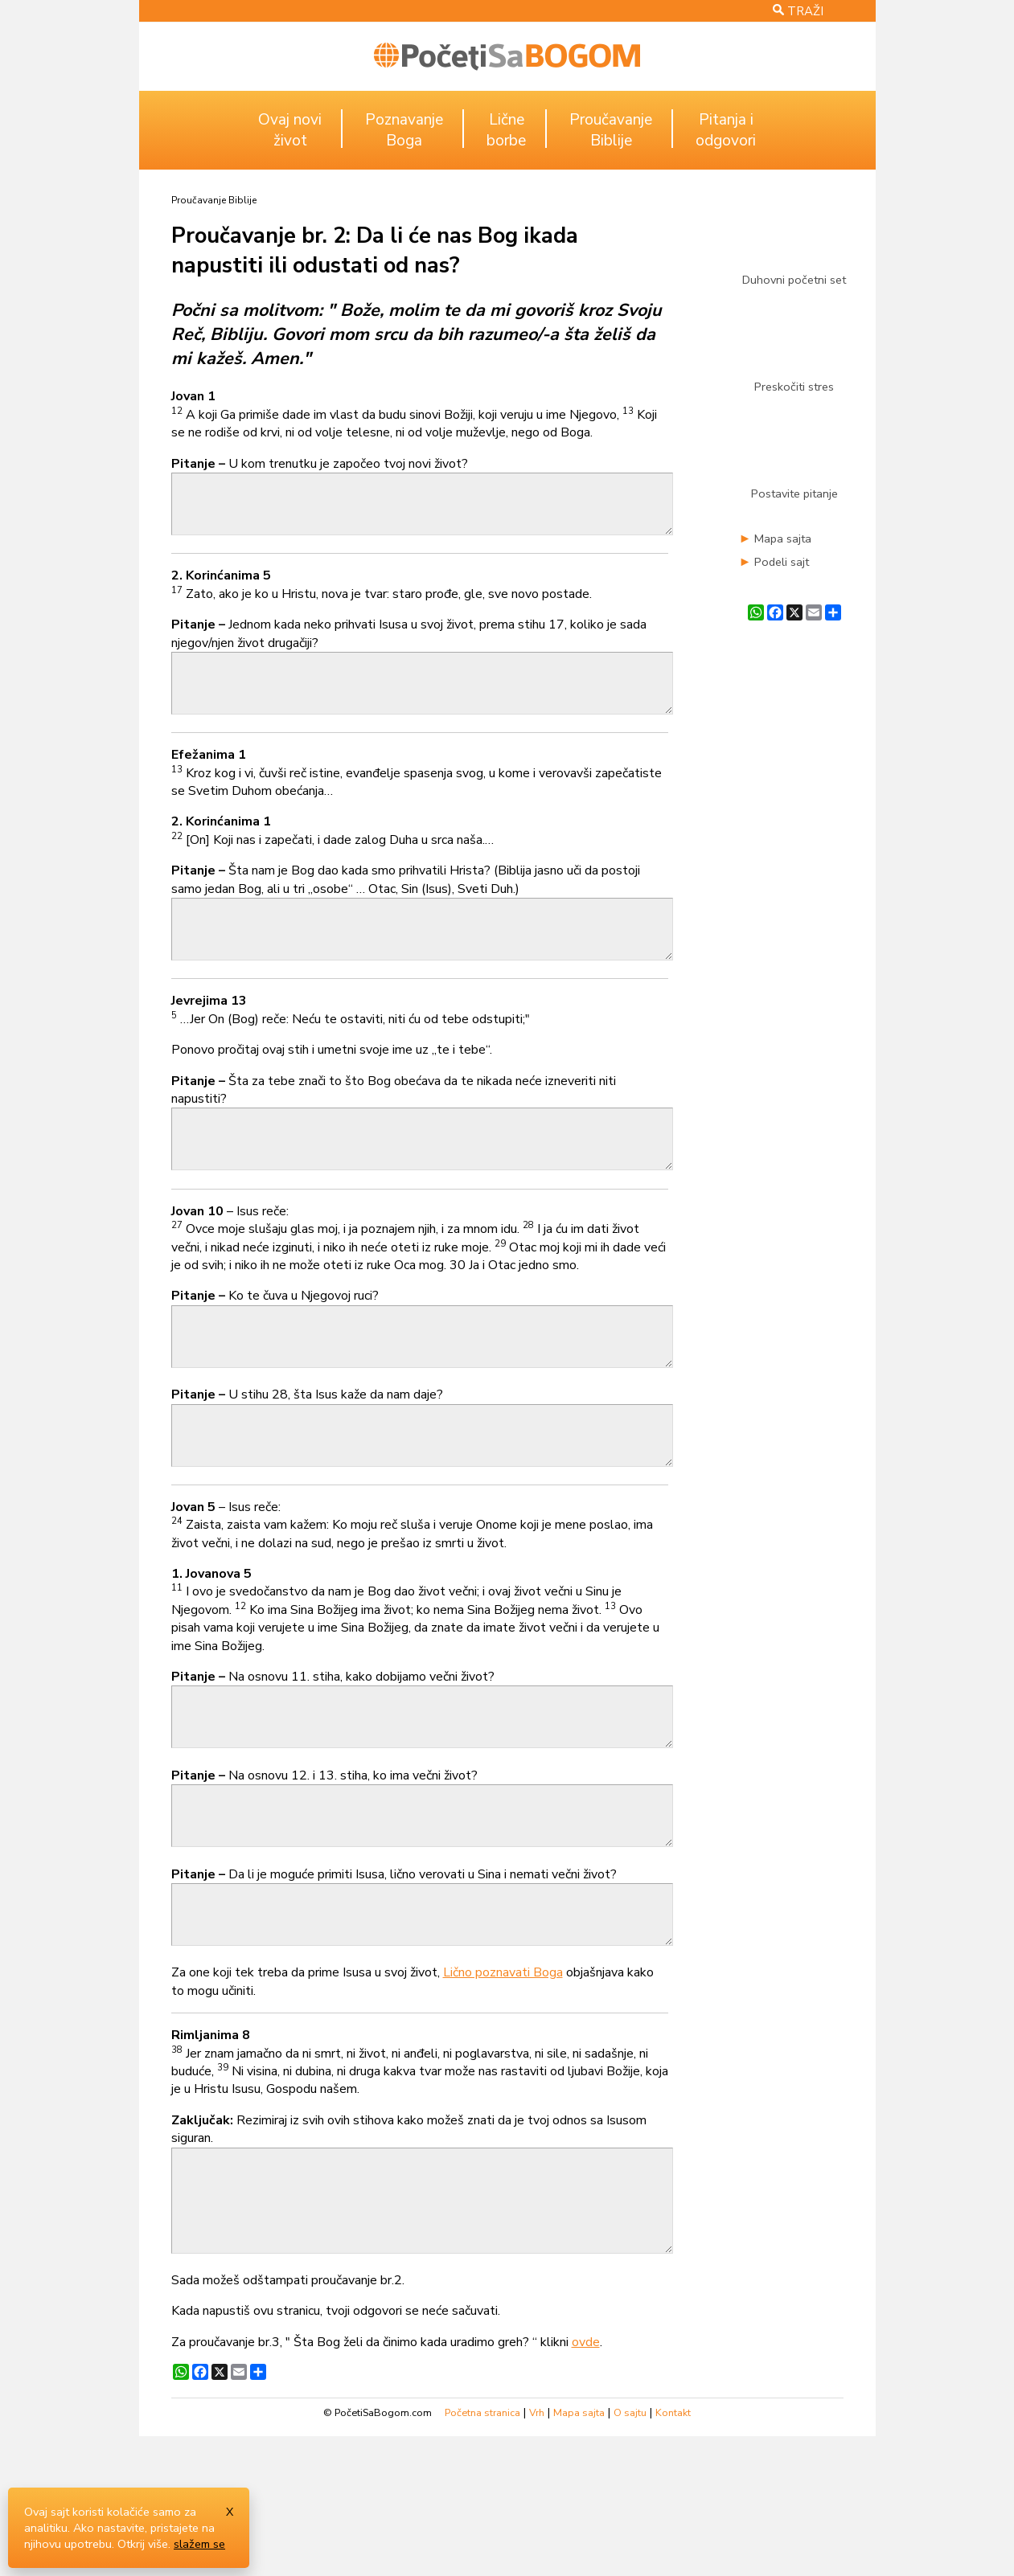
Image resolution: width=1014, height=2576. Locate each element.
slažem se (199, 2544)
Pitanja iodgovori (726, 130)
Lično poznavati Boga (503, 2088)
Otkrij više (142, 2544)
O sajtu (630, 2551)
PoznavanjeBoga (404, 130)
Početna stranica (482, 2551)
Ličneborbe (506, 130)
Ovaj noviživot (290, 130)
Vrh (536, 2551)
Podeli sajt (781, 562)
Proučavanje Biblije (214, 200)
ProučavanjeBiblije (610, 130)
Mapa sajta (782, 538)
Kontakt (673, 2551)
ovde (586, 2480)
